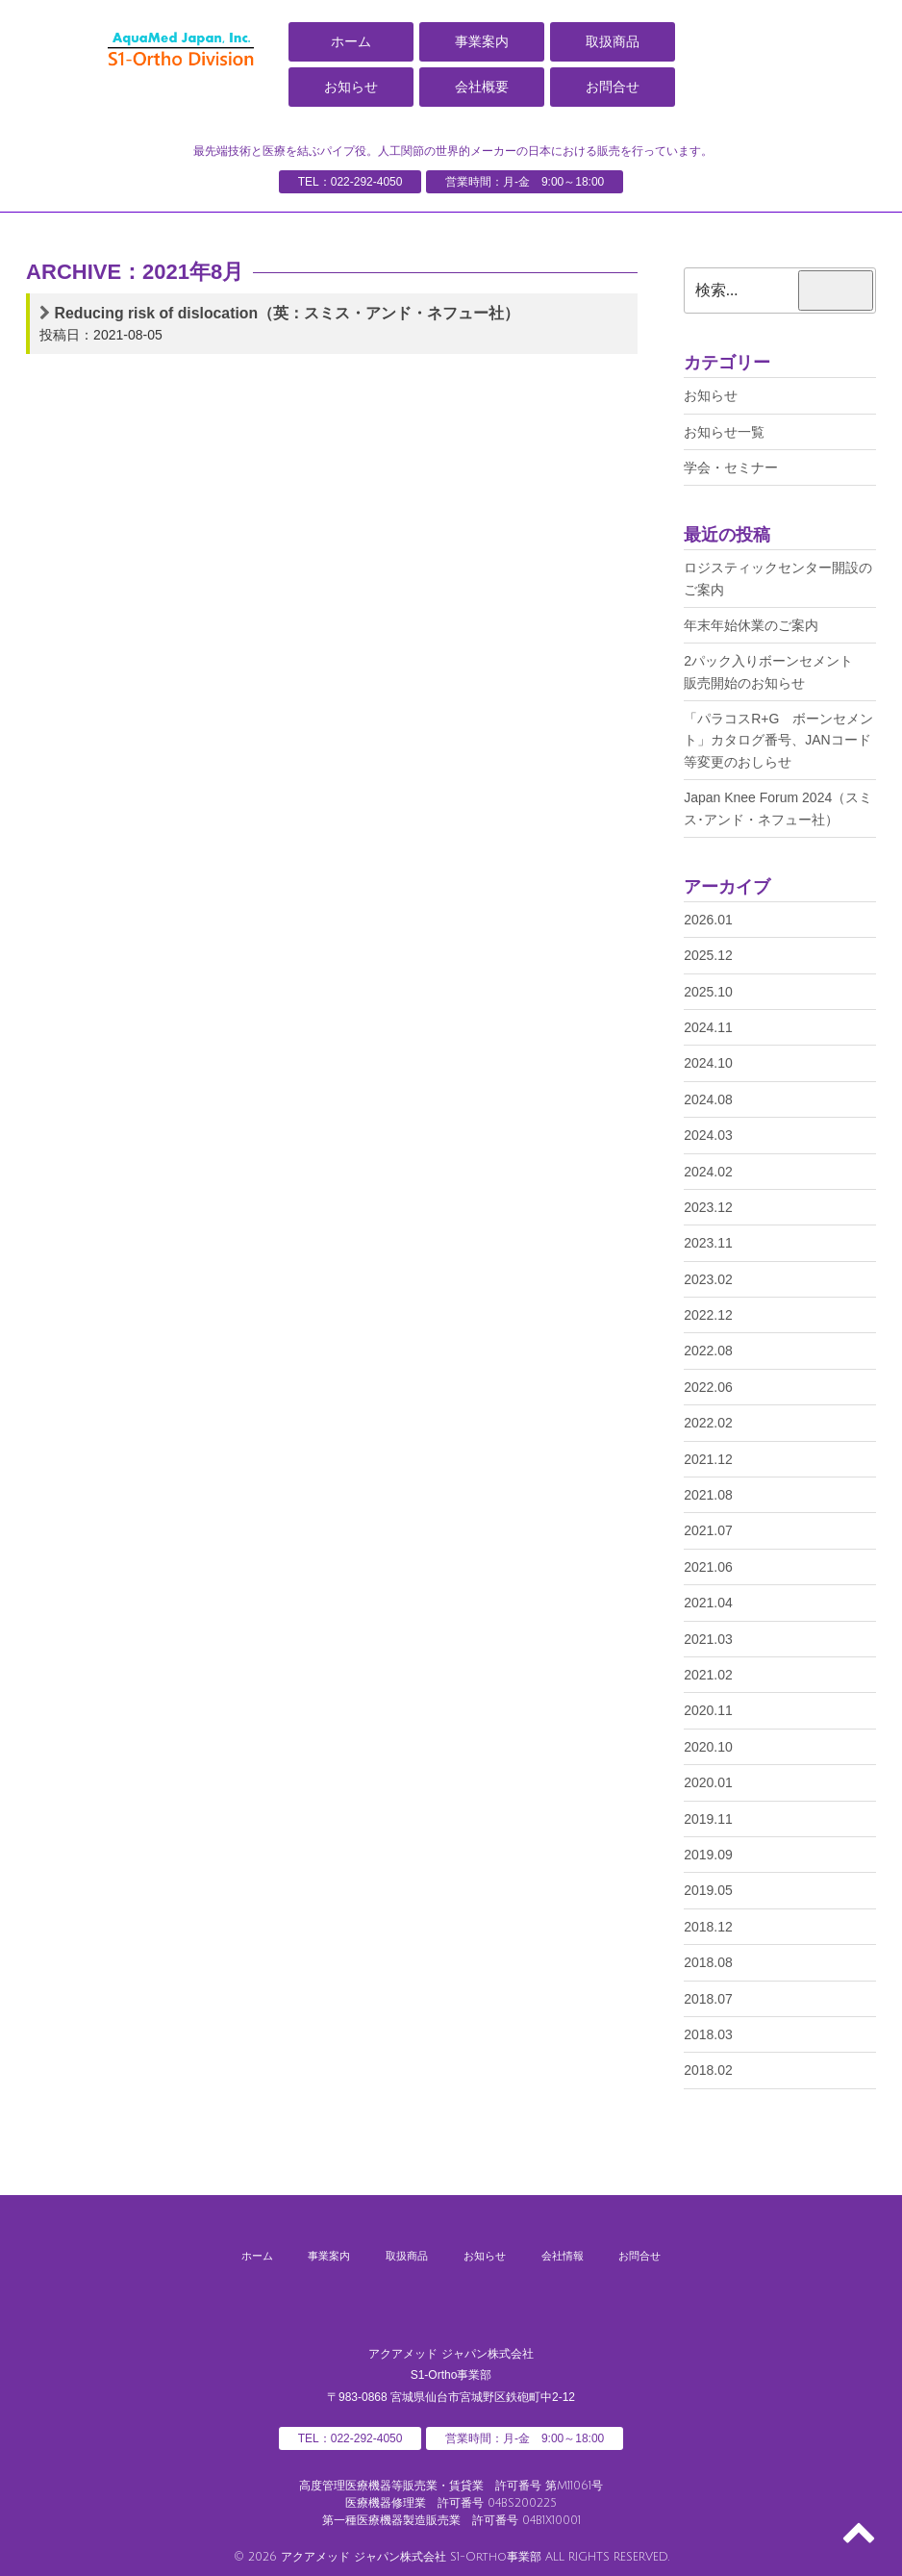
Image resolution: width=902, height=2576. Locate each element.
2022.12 (708, 1315)
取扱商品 (612, 41)
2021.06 (708, 1567)
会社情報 (589, 2254)
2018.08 (708, 1962)
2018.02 (708, 2070)
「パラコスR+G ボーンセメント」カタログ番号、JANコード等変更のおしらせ (778, 740)
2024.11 (708, 1027)
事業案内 (482, 41)
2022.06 (708, 1387)
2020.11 (708, 1710)
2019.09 (708, 1854)
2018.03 (708, 2034)
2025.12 (708, 955)
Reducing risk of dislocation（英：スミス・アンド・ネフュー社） (288, 313)
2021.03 (708, 1639)
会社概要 (482, 86)
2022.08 (708, 1350)
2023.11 (708, 1242)
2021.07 (708, 1530)
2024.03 (708, 1135)
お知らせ (351, 86)
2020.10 (708, 1747)
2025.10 (708, 991)
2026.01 (708, 919)
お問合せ (612, 86)
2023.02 (708, 1279)
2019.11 (708, 1819)
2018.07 (708, 1999)
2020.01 (708, 1782)
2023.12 (708, 1207)
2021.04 (708, 1602)
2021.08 (708, 1495)
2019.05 (708, 1890)
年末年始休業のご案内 (751, 625)
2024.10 (708, 1063)
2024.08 (708, 1099)
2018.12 (708, 1926)
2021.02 (708, 1674)
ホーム (351, 41)
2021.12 (708, 1459)
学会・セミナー (731, 467)
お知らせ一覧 (724, 432)
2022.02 (708, 1422)
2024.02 (708, 1171)
